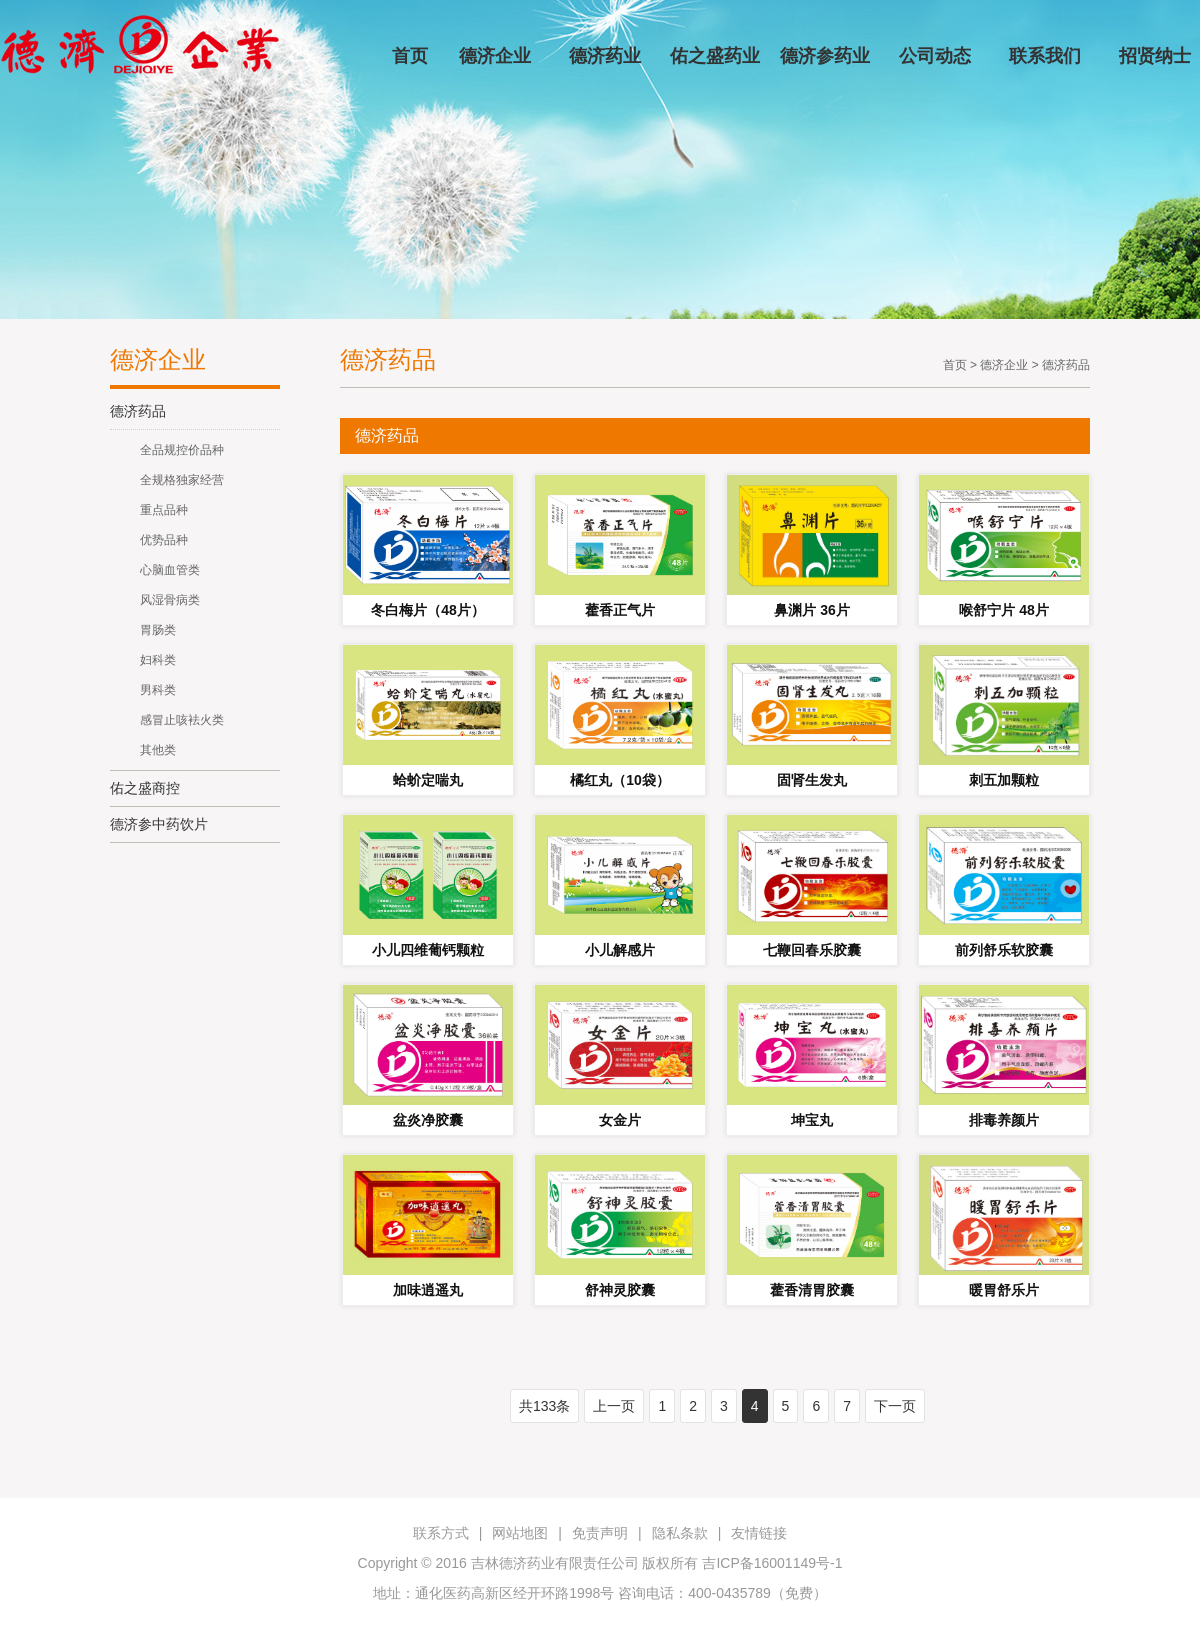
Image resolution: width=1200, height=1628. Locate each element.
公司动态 (935, 56)
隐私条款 (680, 1533)
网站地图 (520, 1533)
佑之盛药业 (715, 56)
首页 (410, 56)
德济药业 (605, 56)
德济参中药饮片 (159, 824)
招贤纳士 (1155, 56)
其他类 (158, 750)
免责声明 (600, 1533)
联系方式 (441, 1533)
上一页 (614, 1406)
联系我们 (1045, 56)
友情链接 (759, 1533)
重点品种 (164, 510)
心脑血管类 (170, 570)
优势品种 (164, 540)
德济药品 (138, 411)
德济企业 (495, 56)
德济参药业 (825, 56)
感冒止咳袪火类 (182, 720)
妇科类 (158, 660)
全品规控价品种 (182, 450)
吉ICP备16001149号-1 (772, 1563)
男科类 (158, 690)
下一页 (895, 1406)
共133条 (544, 1406)
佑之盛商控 (145, 788)
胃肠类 (158, 630)
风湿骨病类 (170, 600)
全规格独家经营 (182, 480)
